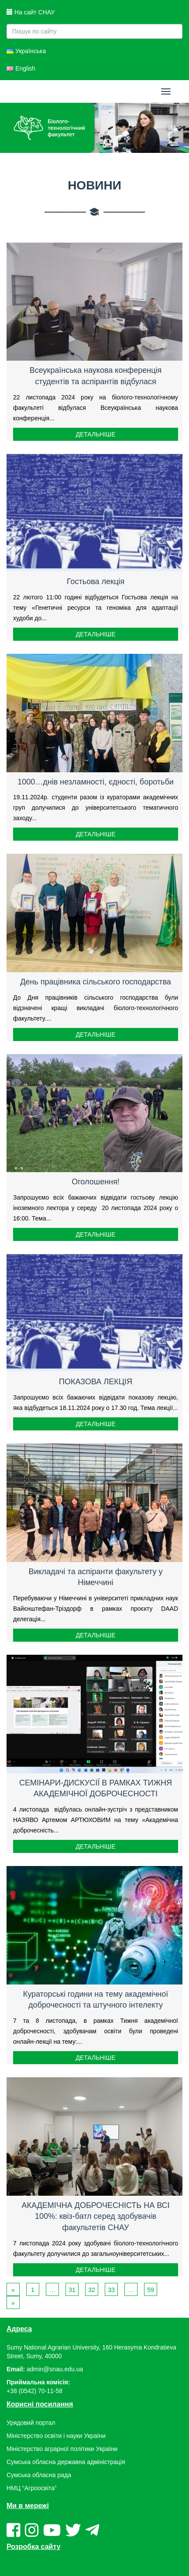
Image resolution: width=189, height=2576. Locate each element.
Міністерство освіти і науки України (56, 2435)
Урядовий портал (31, 2422)
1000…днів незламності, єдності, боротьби (95, 782)
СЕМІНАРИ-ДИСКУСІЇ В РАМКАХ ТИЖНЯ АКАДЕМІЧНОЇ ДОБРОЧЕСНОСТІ (95, 1788)
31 (72, 2289)
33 (111, 2289)
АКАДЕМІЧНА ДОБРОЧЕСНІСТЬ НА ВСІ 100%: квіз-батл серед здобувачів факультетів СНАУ (95, 2216)
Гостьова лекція (95, 581)
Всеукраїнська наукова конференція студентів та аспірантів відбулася (96, 376)
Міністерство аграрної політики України (62, 2448)
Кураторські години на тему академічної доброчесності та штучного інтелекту (95, 2000)
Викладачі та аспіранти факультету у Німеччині (95, 1577)
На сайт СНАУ (31, 12)
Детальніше (95, 434)
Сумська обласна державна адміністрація (66, 2461)
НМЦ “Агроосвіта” (32, 2488)
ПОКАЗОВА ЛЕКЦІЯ (95, 1381)
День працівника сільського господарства (95, 981)
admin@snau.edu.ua (55, 2369)
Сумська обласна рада (39, 2474)
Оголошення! (96, 1181)
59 (150, 2289)
